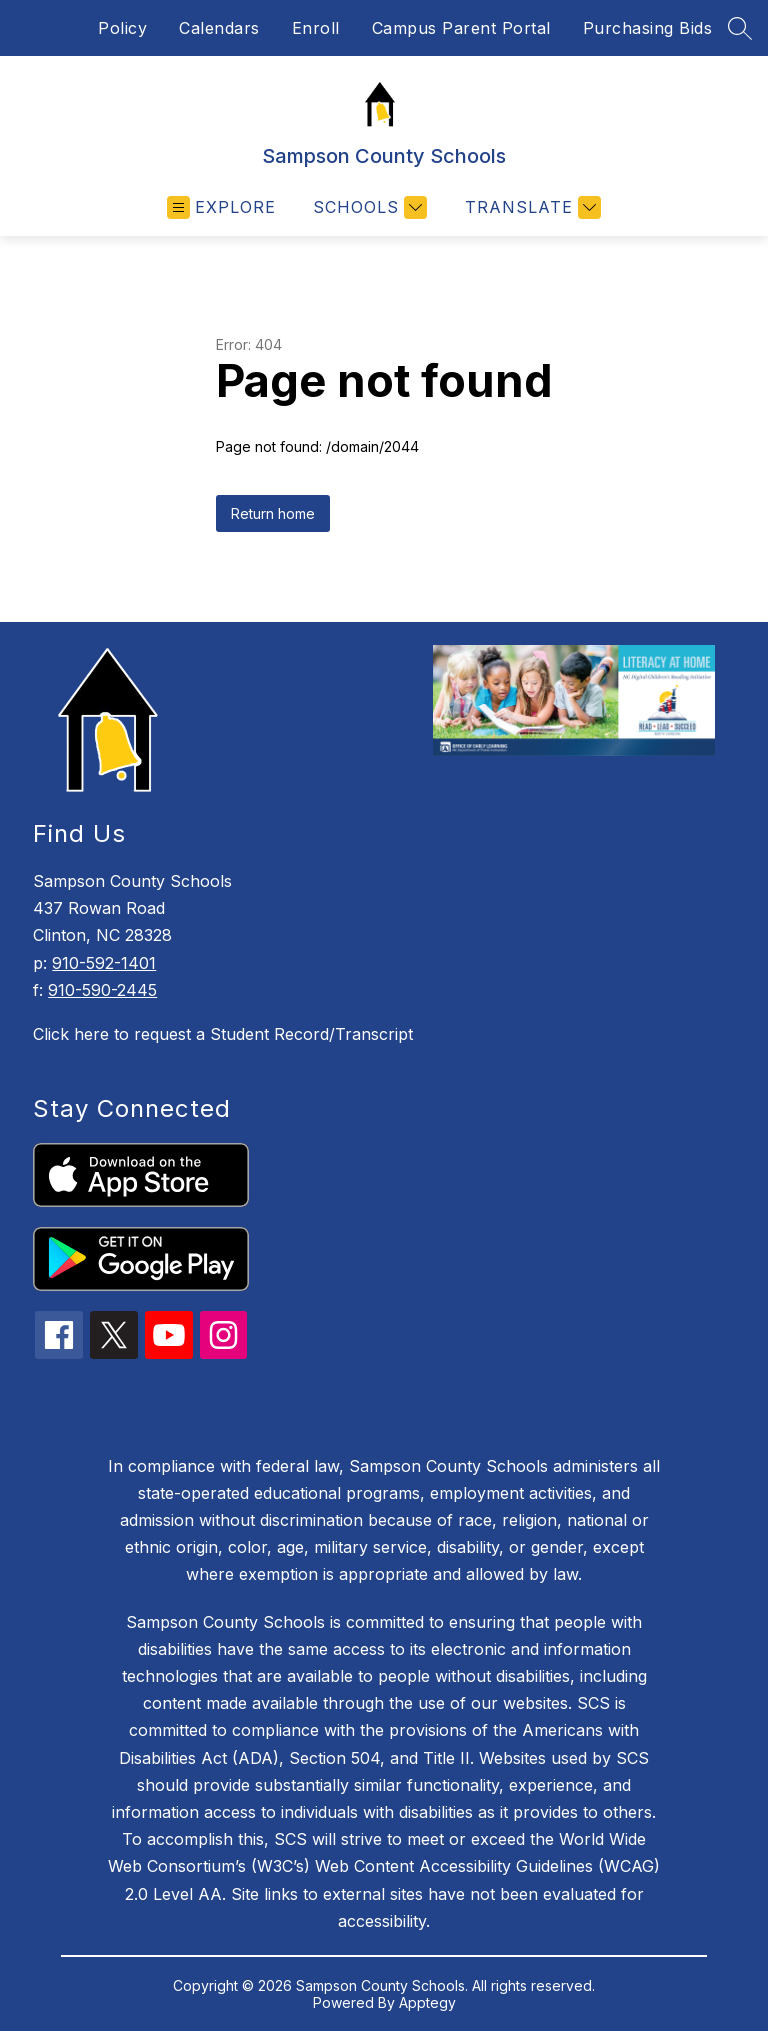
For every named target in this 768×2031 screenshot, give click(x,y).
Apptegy (427, 2002)
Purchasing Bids (648, 28)
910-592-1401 (104, 963)
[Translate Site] (530, 207)
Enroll (316, 28)
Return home (273, 513)
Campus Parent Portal (461, 28)
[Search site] (740, 28)
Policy (122, 28)
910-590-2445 (102, 990)
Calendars (219, 28)
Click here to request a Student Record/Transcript (223, 1034)
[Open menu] (221, 207)
